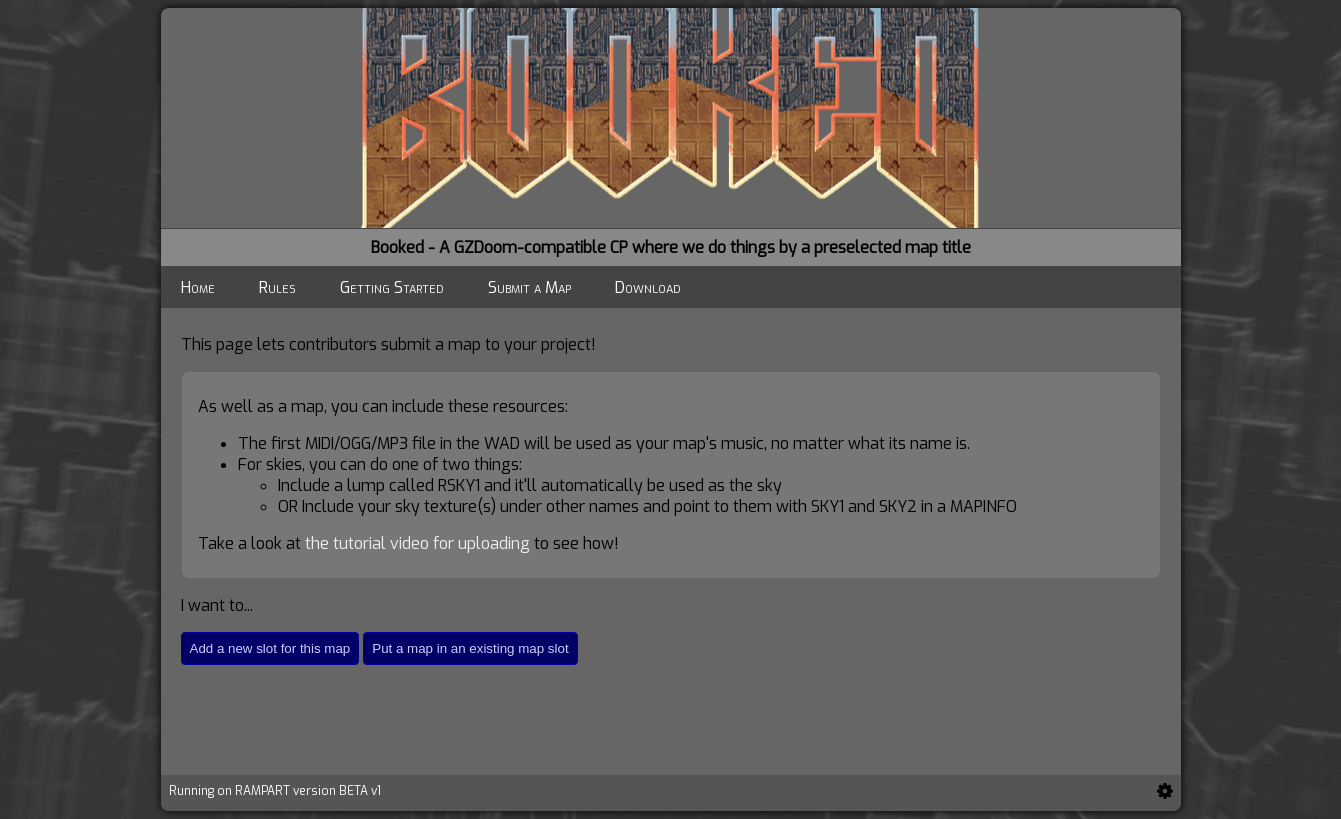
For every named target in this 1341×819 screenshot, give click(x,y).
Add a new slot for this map (270, 648)
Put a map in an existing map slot (470, 648)
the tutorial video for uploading (417, 543)
